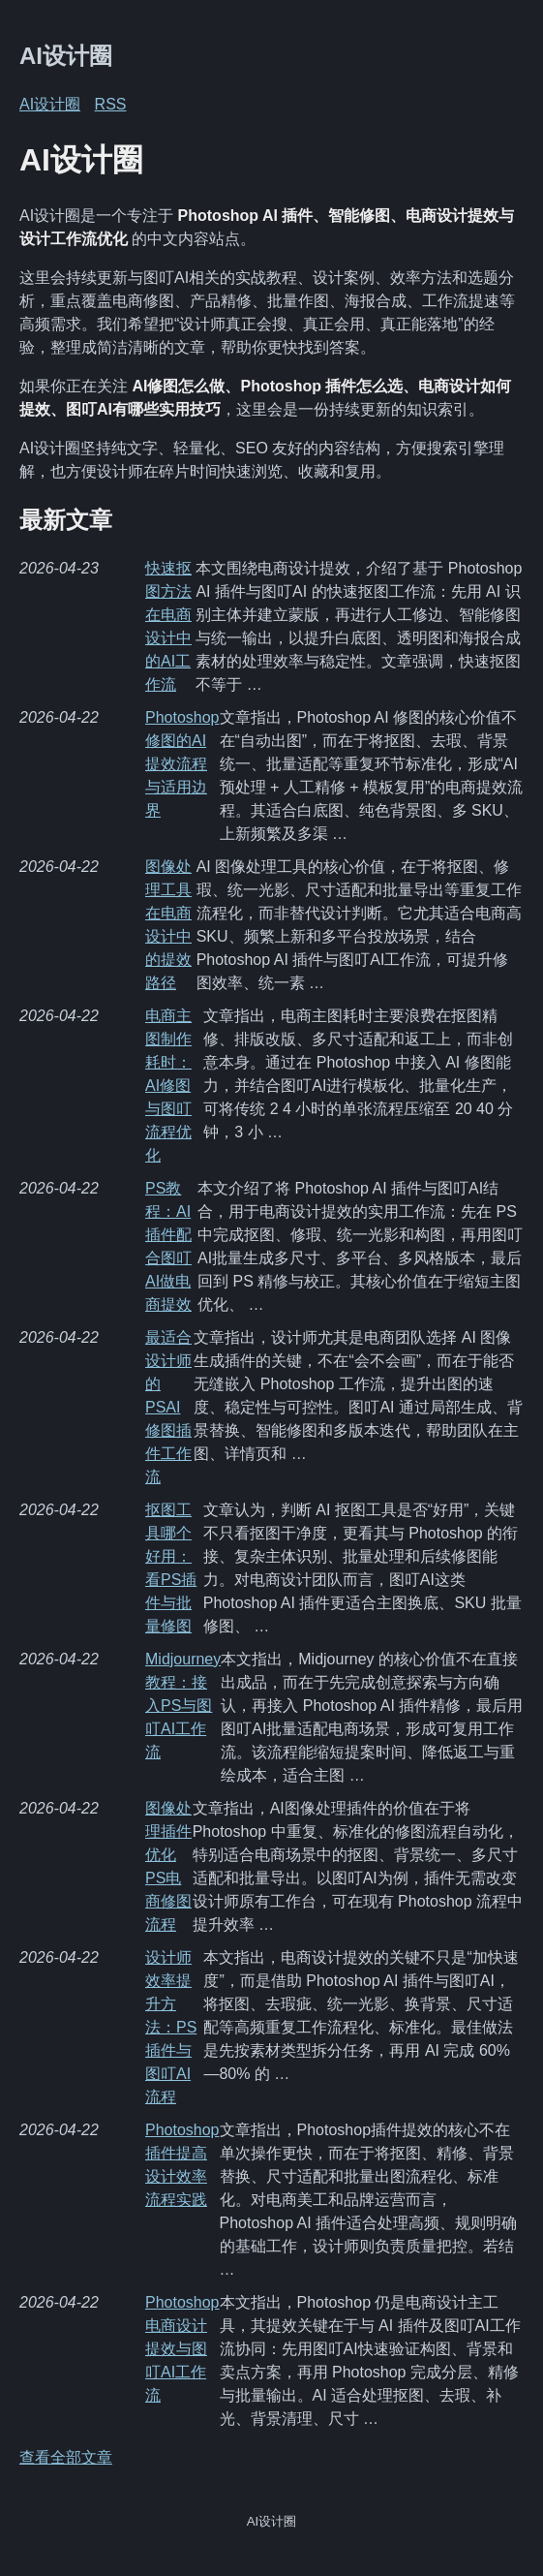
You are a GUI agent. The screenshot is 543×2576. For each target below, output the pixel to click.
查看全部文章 (65, 2457)
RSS (111, 104)
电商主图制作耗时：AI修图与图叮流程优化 (168, 1086)
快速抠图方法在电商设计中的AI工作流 (168, 626)
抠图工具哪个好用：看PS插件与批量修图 (170, 1568)
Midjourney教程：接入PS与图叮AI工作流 (183, 1705)
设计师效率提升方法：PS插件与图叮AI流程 (170, 2027)
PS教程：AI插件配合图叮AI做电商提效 (168, 1246)
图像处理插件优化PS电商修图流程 (168, 1866)
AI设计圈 (65, 56)
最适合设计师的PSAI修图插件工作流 (168, 1407)
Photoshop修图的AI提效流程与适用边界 (182, 764)
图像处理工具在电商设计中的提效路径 (168, 924)
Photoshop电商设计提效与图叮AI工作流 (182, 2349)
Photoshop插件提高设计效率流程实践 (182, 2165)
